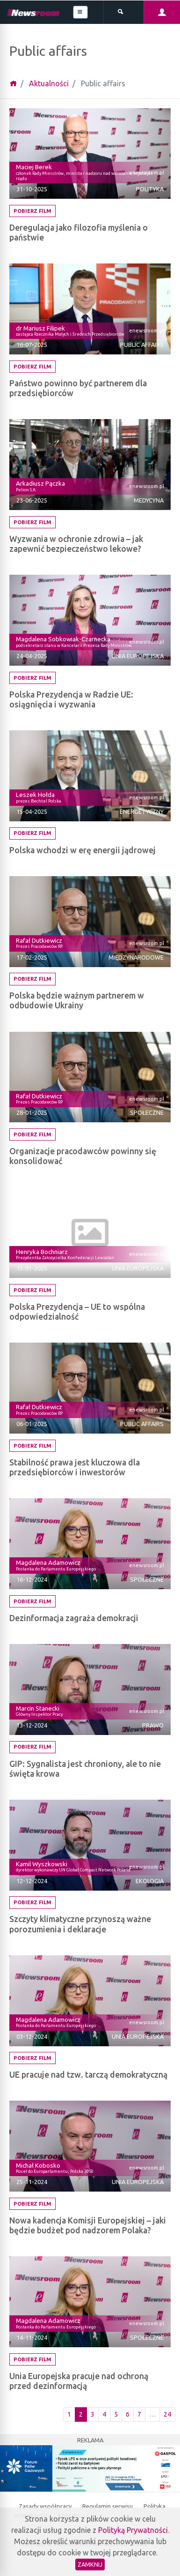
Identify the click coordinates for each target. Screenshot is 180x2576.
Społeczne (147, 1112)
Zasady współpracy (46, 2506)
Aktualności (49, 83)
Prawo (153, 1725)
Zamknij (90, 2564)
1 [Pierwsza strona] (69, 2414)
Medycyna (149, 500)
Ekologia (150, 1881)
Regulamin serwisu (108, 2506)
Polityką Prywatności (133, 2530)
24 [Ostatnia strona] (167, 2414)
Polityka (150, 189)
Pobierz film (32, 211)
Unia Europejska (138, 656)
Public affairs (142, 344)
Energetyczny (142, 811)
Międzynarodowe (136, 957)
